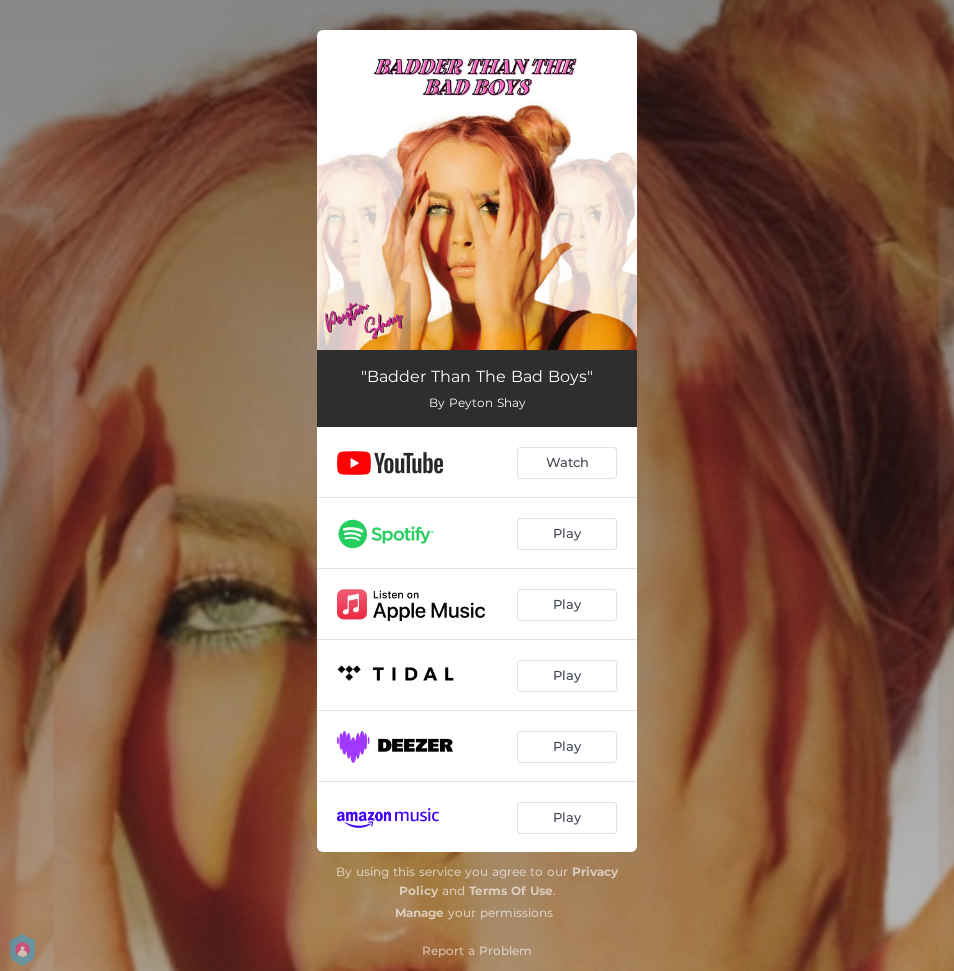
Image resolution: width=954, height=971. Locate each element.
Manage (419, 912)
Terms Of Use (511, 890)
